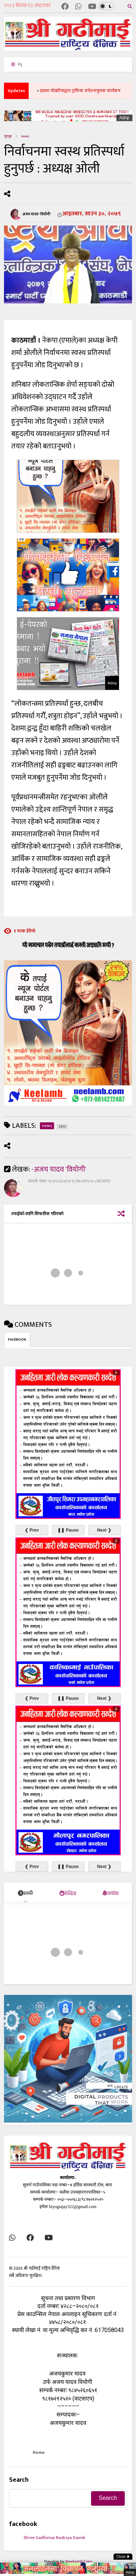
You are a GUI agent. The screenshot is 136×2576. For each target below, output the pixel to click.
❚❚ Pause (68, 1530)
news (25, 136)
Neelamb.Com (79, 2561)
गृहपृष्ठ (8, 136)
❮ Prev (32, 1530)
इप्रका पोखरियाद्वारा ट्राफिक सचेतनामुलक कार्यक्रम (86, 90)
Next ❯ (104, 1530)
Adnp (124, 117)
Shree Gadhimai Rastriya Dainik (54, 2537)
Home (39, 2452)
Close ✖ (122, 2557)
